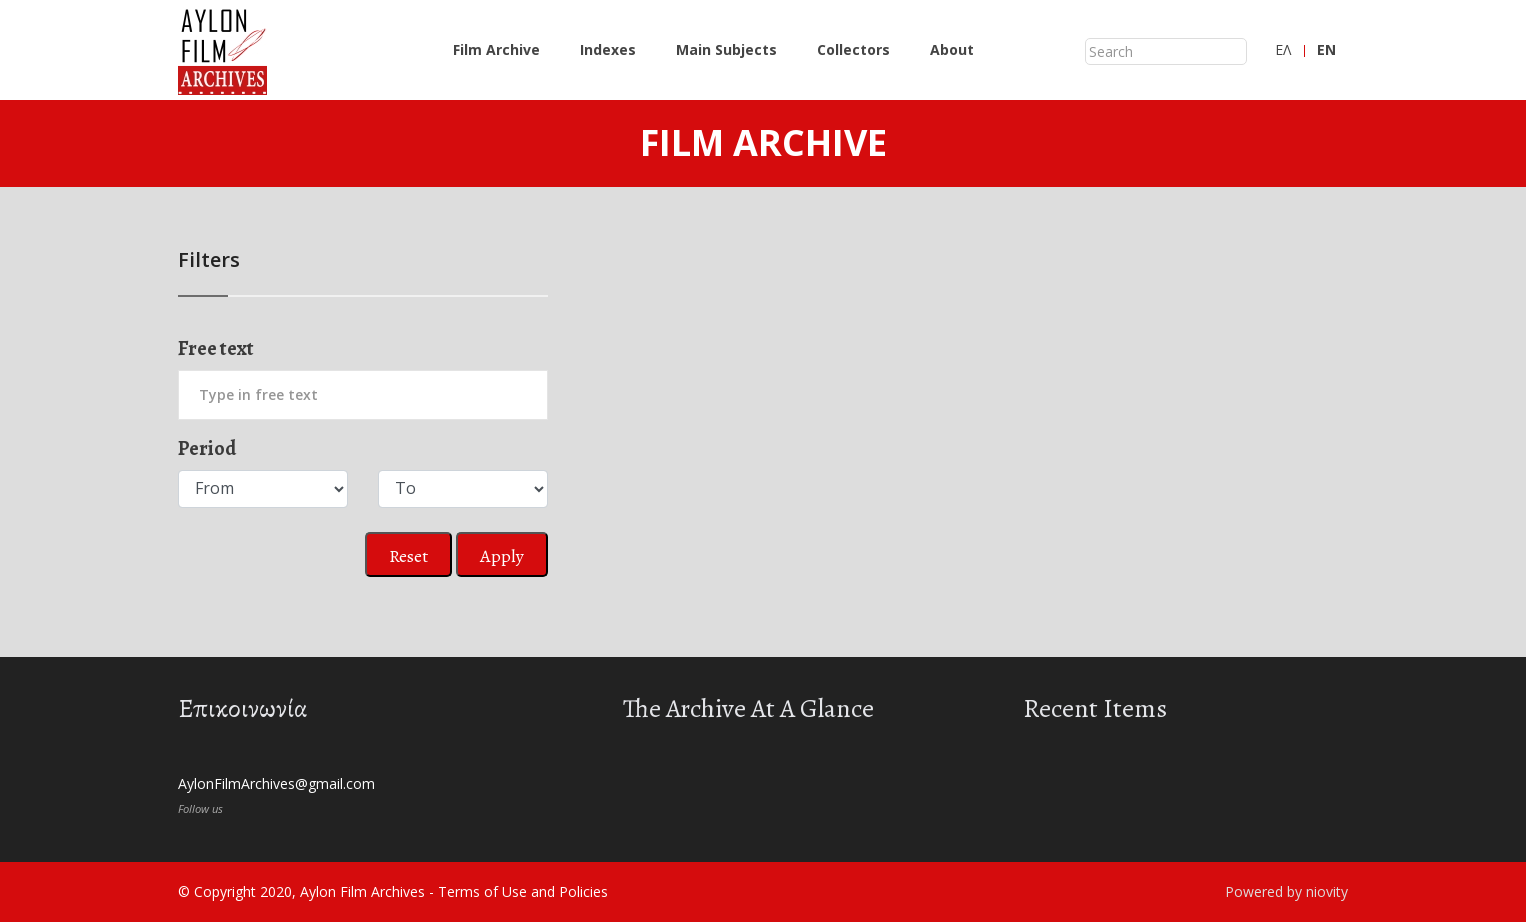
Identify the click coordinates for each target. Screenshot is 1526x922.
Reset (408, 556)
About (952, 49)
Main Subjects (726, 49)
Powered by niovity (1286, 891)
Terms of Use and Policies (523, 891)
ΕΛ (1283, 49)
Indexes (608, 49)
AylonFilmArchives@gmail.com (276, 783)
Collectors (853, 49)
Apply (502, 556)
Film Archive (496, 49)
